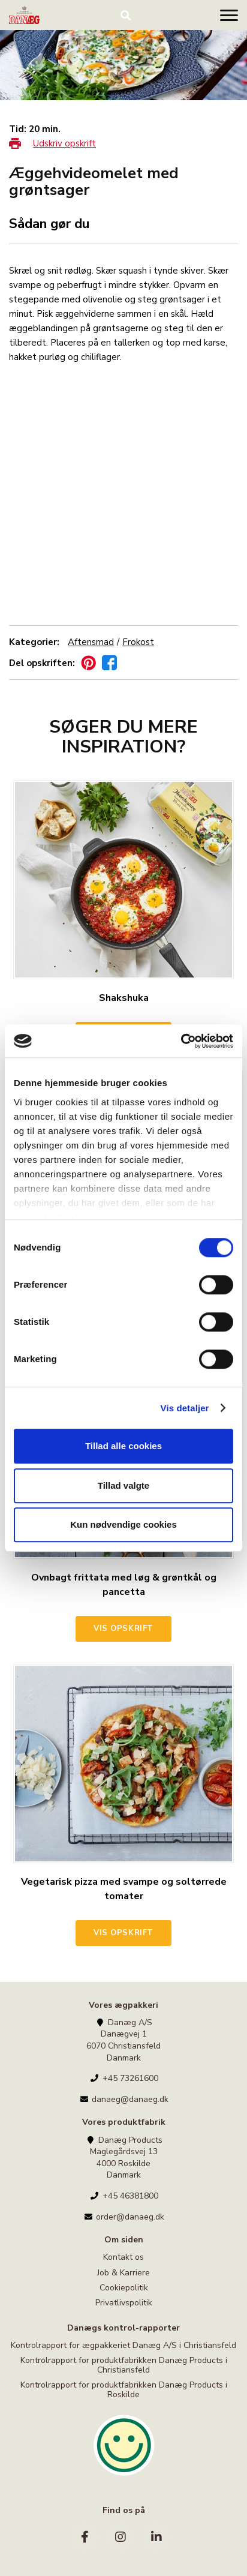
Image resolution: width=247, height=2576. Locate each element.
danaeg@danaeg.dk (123, 2099)
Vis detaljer (185, 1408)
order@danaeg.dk (123, 2217)
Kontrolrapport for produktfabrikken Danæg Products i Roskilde (123, 2389)
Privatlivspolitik (123, 2302)
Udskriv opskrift (64, 143)
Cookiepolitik (124, 2287)
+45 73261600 (123, 2078)
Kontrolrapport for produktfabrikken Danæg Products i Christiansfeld (123, 2365)
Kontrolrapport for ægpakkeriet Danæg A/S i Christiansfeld (123, 2346)
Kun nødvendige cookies (123, 1524)
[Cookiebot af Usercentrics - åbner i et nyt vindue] (180, 1041)
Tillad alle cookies (123, 1446)
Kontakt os (123, 2258)
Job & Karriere (123, 2272)
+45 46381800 (123, 2196)
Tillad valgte (123, 1485)
